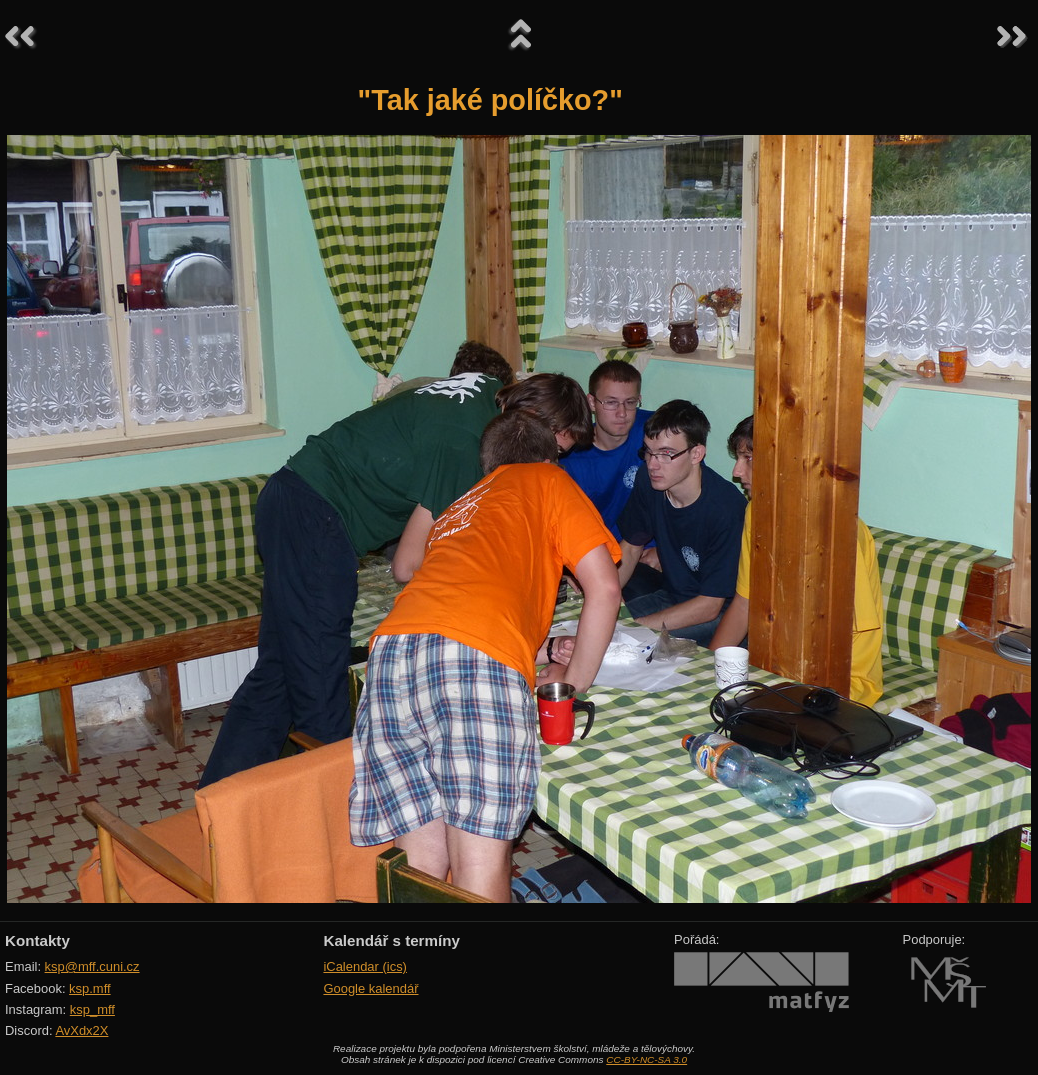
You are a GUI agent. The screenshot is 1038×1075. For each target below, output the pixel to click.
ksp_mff (92, 1009)
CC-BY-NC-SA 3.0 (646, 1059)
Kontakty (37, 940)
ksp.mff (90, 988)
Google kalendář (370, 988)
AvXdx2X (81, 1030)
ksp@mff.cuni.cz (92, 966)
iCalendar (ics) (365, 966)
